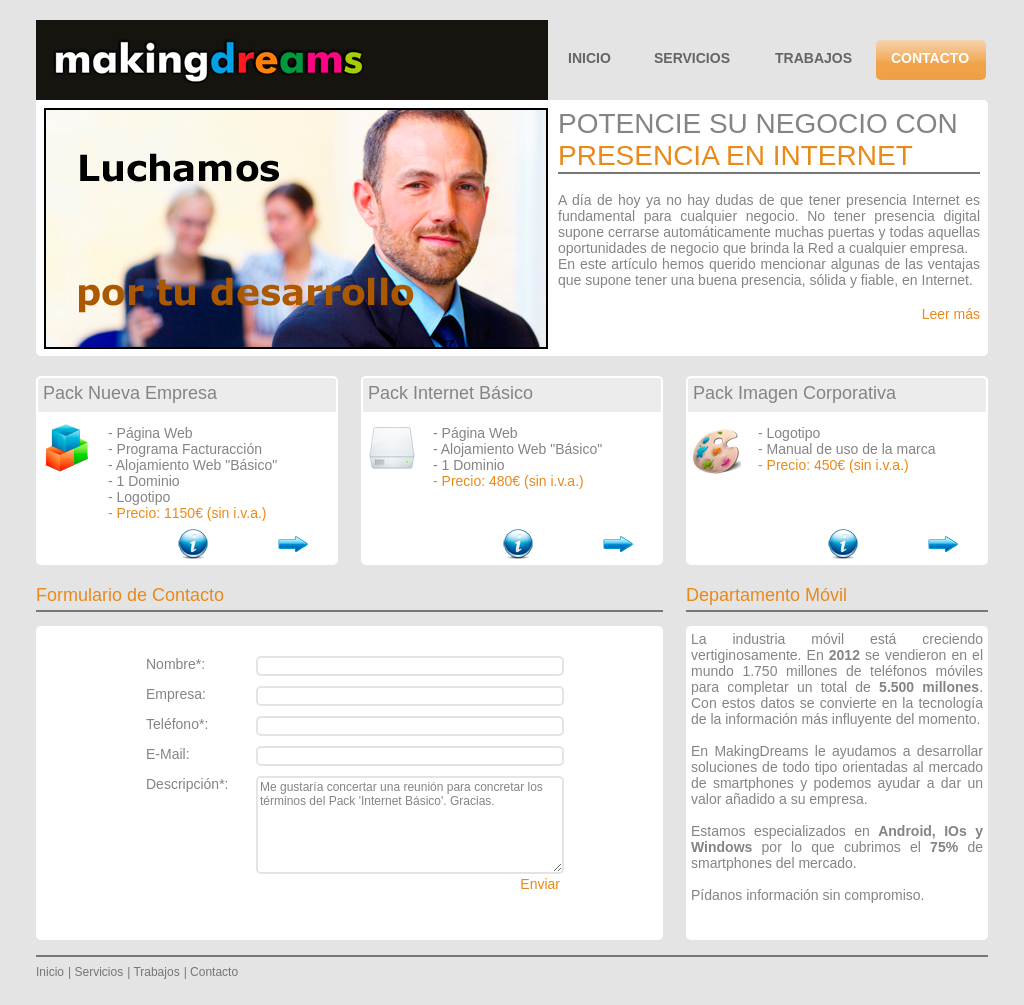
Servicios (98, 972)
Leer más (951, 314)
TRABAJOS (813, 58)
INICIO (589, 58)
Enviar (540, 884)
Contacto (214, 972)
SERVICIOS (692, 58)
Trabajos (156, 972)
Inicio (50, 972)
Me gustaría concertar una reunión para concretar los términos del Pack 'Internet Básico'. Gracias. (410, 825)
